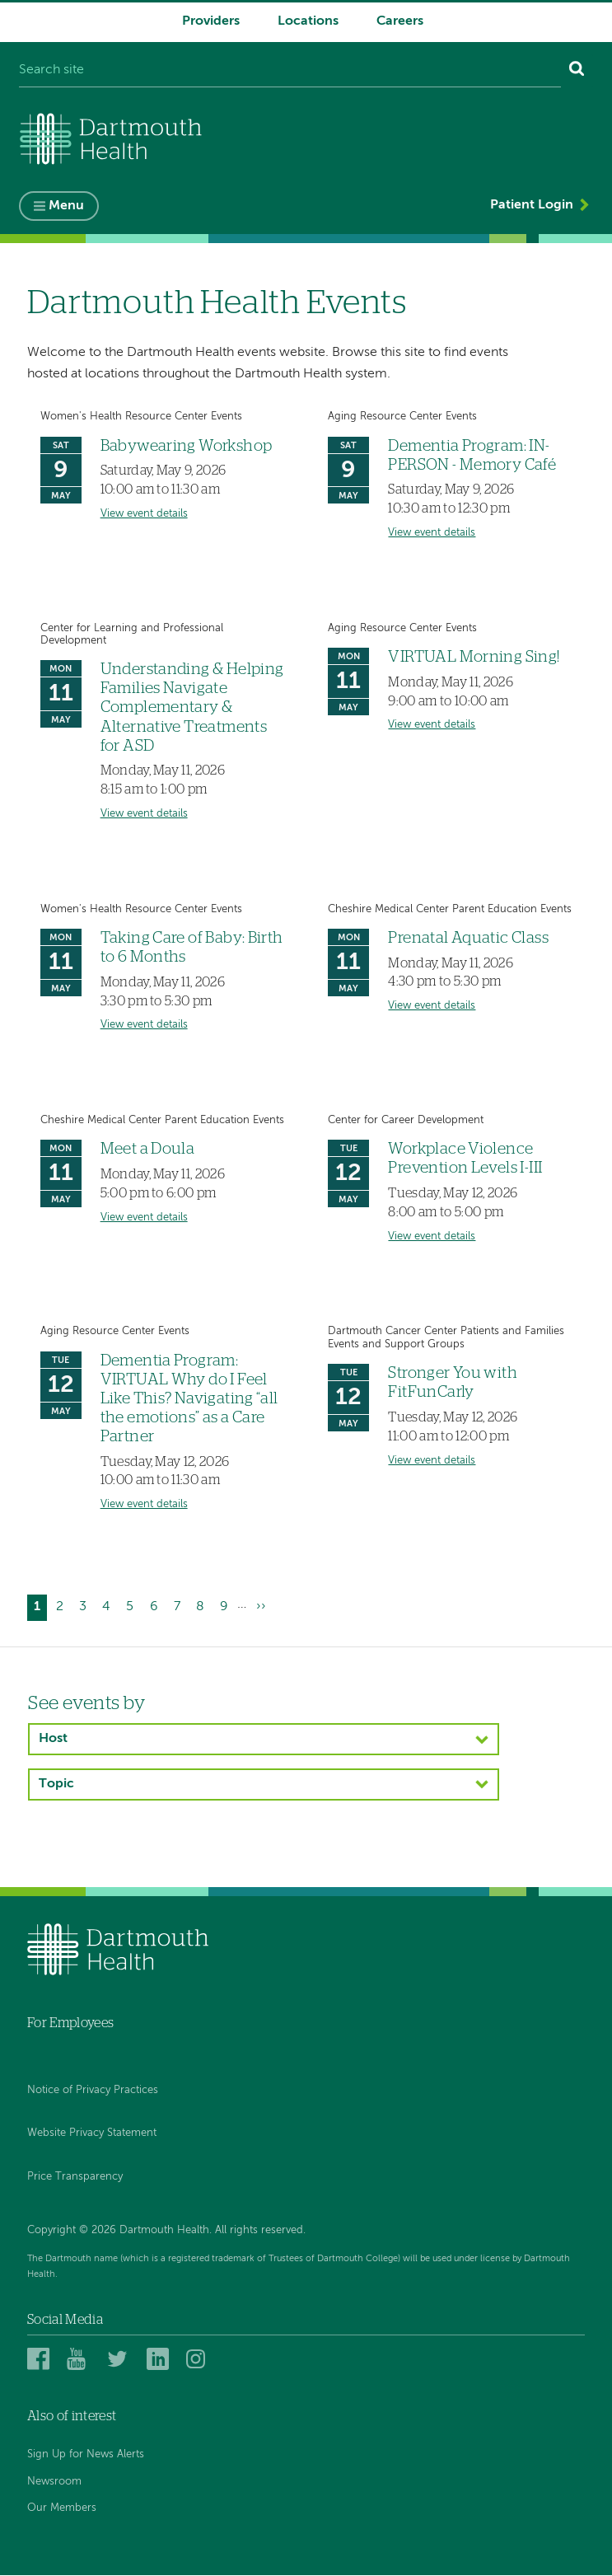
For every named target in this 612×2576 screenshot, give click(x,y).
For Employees (70, 2023)
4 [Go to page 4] (109, 1606)
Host (53, 1738)
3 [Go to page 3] (86, 1606)
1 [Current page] (40, 1610)
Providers (211, 21)
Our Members (61, 2508)
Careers (399, 21)
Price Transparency (75, 2176)
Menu (66, 206)
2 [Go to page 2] (63, 1606)
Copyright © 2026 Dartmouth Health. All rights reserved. (166, 2230)
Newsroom (54, 2481)
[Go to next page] (261, 1608)
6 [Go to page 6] (157, 1606)
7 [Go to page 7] (180, 1606)
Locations (308, 21)
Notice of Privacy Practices (92, 2090)
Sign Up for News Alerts (85, 2455)
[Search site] (290, 70)
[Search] (577, 70)
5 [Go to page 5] (133, 1606)
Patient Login (531, 205)
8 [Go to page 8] (203, 1606)
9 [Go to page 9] (227, 1606)
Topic (56, 1784)
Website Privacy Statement (92, 2134)
